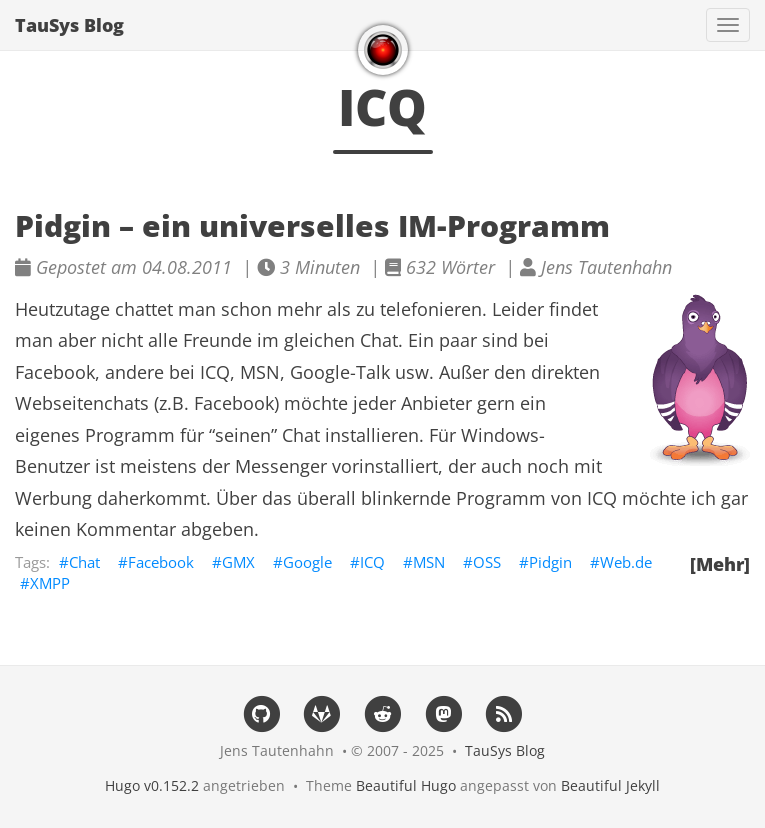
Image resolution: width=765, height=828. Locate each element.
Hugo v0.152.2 (152, 785)
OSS (487, 562)
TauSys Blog (69, 25)
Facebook (161, 562)
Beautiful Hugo (406, 785)
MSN (429, 562)
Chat (84, 562)
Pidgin (550, 562)
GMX (238, 562)
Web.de (626, 562)
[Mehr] (720, 564)
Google (307, 562)
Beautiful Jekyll (610, 785)
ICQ (372, 562)
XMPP (50, 583)
